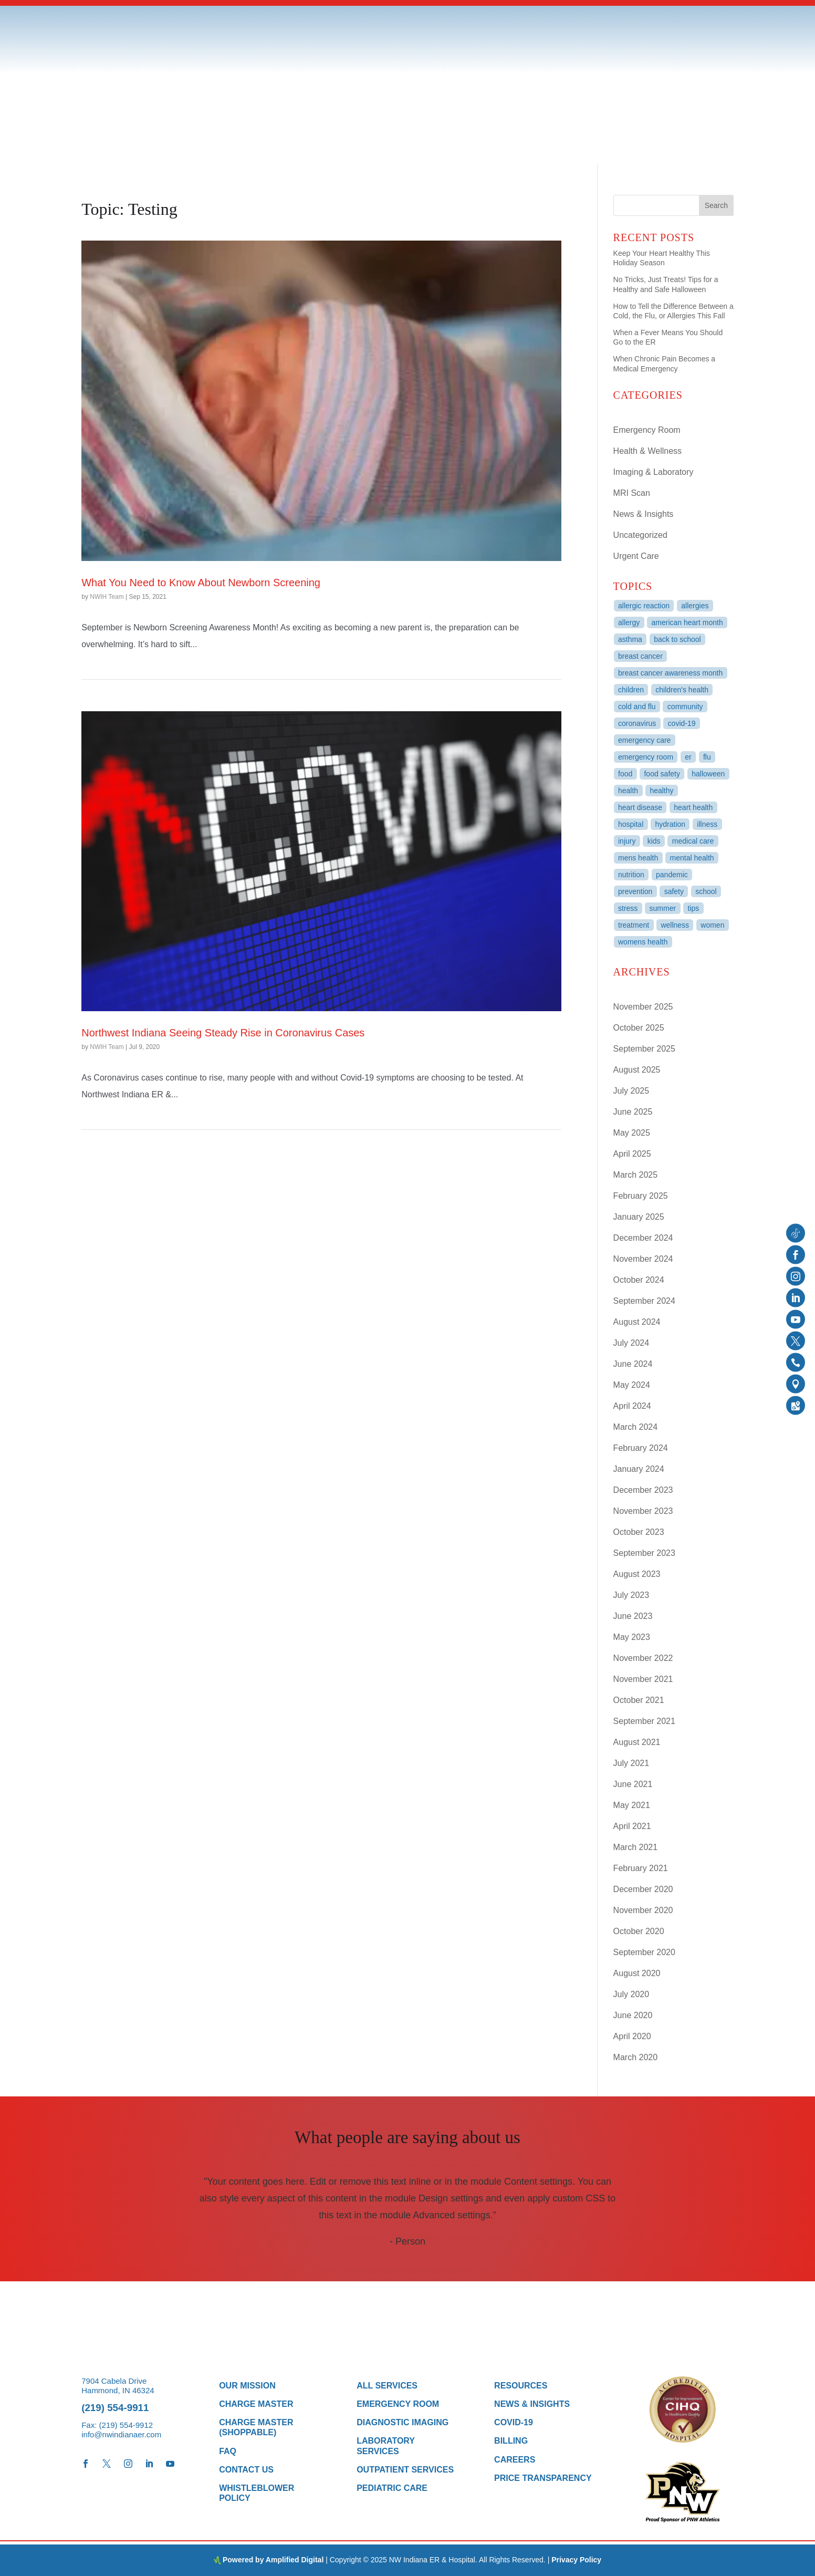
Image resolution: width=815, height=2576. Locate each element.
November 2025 (643, 1006)
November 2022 (643, 1658)
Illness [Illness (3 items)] (707, 824)
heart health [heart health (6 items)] (693, 807)
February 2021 (640, 1868)
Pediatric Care (392, 2488)
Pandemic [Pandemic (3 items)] (672, 874)
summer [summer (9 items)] (663, 908)
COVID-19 (513, 2422)
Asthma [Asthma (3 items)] (630, 639)
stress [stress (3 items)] (628, 908)
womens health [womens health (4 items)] (642, 942)
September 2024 (644, 1300)
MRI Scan (631, 493)
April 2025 (632, 1153)
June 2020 (633, 2015)
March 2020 (635, 2057)
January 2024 (638, 1468)
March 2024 (635, 1426)
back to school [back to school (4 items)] (677, 639)
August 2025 (637, 1069)
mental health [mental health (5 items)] (692, 858)
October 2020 (638, 1931)
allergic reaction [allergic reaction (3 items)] (644, 605)
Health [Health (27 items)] (628, 790)
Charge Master (256, 2404)
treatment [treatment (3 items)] (633, 925)
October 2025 (638, 1027)
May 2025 (631, 1132)
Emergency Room (647, 429)
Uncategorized (640, 535)
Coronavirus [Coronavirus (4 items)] (637, 723)
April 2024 (632, 1405)
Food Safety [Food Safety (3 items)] (662, 774)
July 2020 (631, 1994)
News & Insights (643, 514)
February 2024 (640, 1447)
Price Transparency (543, 2478)
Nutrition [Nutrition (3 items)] (631, 874)
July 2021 (631, 1763)
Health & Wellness (647, 450)
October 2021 (638, 1700)
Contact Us (246, 2469)
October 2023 (638, 1532)
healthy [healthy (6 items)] (661, 790)
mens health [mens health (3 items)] (638, 858)
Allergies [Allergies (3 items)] (694, 605)
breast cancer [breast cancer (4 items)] (640, 656)
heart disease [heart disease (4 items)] (640, 807)
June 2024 (633, 1363)
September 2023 (644, 1553)
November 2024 (643, 1258)
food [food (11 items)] (625, 774)
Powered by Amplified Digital (273, 2560)
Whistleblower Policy (256, 2493)
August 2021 (637, 1742)
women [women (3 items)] (712, 925)
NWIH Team (106, 596)
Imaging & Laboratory (653, 472)
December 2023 (643, 1490)
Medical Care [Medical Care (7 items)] (693, 841)
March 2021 (635, 1847)
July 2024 (631, 1342)
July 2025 (631, 1090)
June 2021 (633, 1784)
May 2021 (631, 1805)
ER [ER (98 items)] (688, 757)
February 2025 (640, 1195)
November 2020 (643, 1910)
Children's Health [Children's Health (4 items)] (681, 689)
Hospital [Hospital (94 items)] (630, 824)
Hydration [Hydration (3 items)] (670, 824)
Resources (520, 2385)
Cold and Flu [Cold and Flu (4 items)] (637, 706)
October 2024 (638, 1279)
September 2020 (644, 1952)
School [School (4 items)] (705, 891)
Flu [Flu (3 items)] (707, 757)
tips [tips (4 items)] (693, 908)
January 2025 (638, 1216)
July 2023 (631, 1595)
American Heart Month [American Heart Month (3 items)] (687, 622)
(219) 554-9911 (115, 2407)
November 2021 (643, 1679)
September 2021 (644, 1721)
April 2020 (632, 2036)
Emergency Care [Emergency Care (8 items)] (644, 740)
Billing (511, 2440)
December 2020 (643, 1889)
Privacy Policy (576, 2560)
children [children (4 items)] (631, 689)
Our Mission (247, 2385)
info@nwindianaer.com (121, 2434)
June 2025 (633, 1111)
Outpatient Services (405, 2469)
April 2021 (632, 1826)
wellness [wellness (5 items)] (675, 925)
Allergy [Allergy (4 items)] (629, 622)
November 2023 (643, 1511)
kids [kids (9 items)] (654, 841)
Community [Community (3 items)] (685, 706)
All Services (387, 2385)
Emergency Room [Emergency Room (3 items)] (645, 757)
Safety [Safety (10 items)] (674, 891)
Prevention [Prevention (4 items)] (635, 891)
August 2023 (637, 1574)
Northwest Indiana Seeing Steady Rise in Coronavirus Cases (222, 1032)
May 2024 (631, 1384)
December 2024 (643, 1237)
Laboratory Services (386, 2445)
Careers (514, 2459)
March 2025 (635, 1174)
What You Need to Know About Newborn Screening (200, 582)
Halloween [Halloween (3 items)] (708, 774)
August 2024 (637, 1321)
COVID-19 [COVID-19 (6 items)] (682, 723)
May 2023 (631, 1637)
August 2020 (637, 1973)
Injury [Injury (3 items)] (626, 841)
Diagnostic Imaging (402, 2422)
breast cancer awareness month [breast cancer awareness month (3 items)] (670, 673)
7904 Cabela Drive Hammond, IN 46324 (117, 2385)
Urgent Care (636, 556)
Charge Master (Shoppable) (256, 2427)
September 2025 (644, 1048)
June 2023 (633, 1616)
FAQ (227, 2451)
